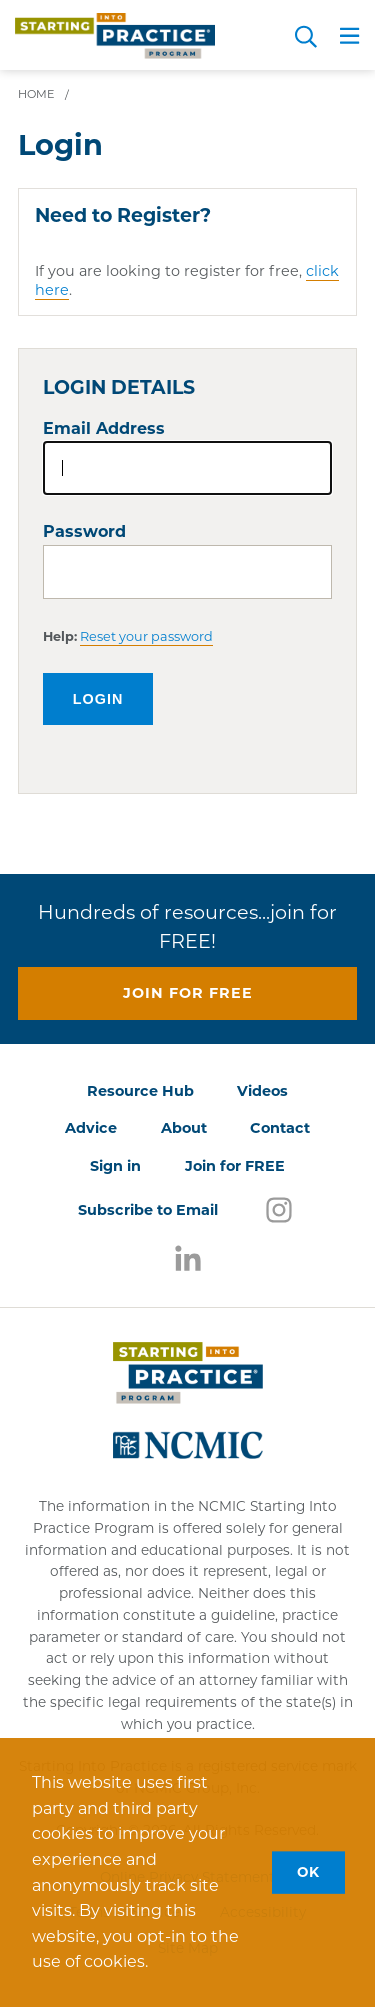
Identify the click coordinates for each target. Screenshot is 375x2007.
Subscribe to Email (148, 1210)
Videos (262, 1091)
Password (84, 531)
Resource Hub (140, 1091)
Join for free (188, 993)
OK (308, 1872)
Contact (280, 1128)
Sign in (115, 1166)
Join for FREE (235, 1166)
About (184, 1128)
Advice (91, 1128)
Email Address (104, 428)
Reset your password (146, 636)
